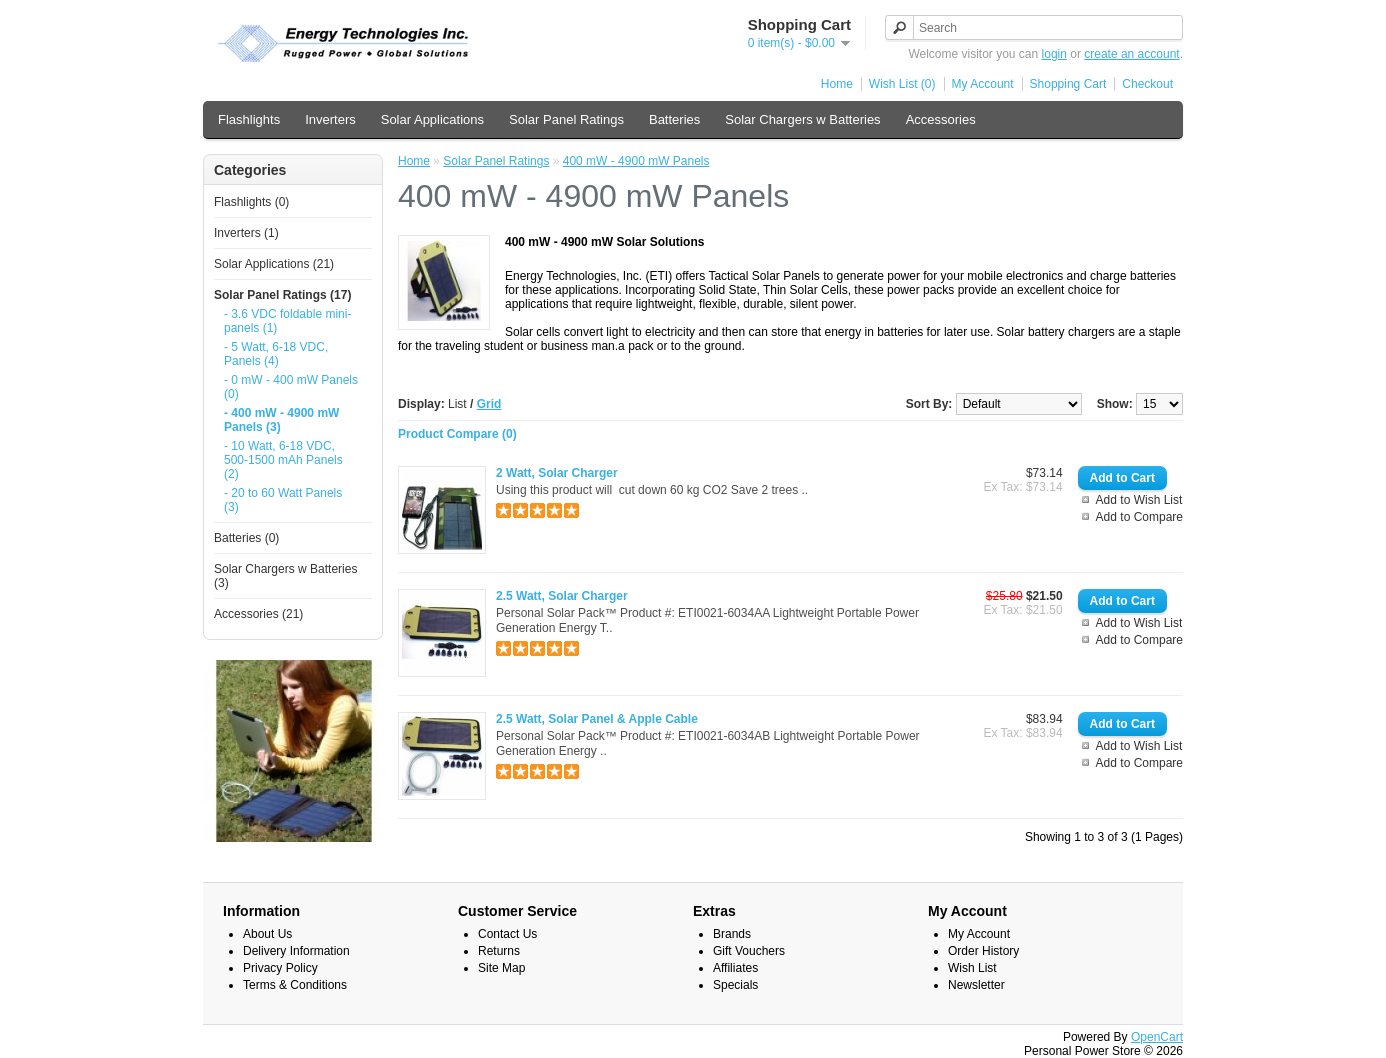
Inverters (330, 119)
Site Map (501, 968)
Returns (499, 951)
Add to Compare (1139, 517)
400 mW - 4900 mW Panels (636, 161)
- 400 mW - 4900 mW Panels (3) (281, 420)
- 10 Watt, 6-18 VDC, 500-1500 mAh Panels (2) (283, 460)
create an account (1131, 54)
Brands (732, 934)
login (1054, 54)
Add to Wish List (1139, 500)
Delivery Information (296, 951)
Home (837, 84)
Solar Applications (432, 119)
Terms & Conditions (295, 985)
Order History (983, 951)
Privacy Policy (280, 968)
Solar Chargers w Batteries (802, 119)
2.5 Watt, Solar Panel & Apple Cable (597, 719)
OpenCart (1157, 1037)
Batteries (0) (246, 538)
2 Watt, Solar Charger (557, 473)
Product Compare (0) (457, 434)
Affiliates (735, 968)
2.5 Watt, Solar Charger (562, 596)
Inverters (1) (246, 233)
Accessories (941, 119)
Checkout (1147, 84)
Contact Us (507, 934)
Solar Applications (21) (274, 264)
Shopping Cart (1068, 84)
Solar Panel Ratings (566, 119)
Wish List (972, 968)
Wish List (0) (902, 84)
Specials (735, 985)
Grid (489, 404)
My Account (983, 84)
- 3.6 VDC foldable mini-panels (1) (287, 321)
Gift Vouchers (749, 951)
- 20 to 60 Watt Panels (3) (283, 500)
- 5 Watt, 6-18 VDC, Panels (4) (276, 354)
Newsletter (976, 985)
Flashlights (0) (251, 202)
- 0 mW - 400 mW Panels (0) (291, 387)
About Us (267, 934)
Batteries (674, 119)
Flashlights (249, 119)
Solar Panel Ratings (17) (282, 295)
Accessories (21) (258, 614)
